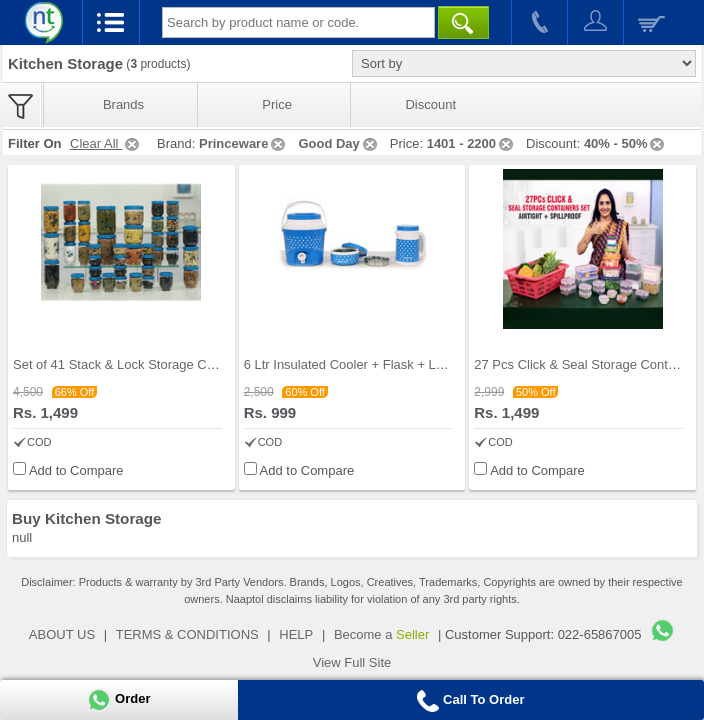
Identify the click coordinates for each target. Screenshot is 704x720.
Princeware (243, 143)
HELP (296, 634)
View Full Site (352, 662)
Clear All (106, 143)
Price (277, 104)
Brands (123, 104)
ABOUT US (62, 634)
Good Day (338, 143)
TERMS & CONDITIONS (187, 634)
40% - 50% (626, 143)
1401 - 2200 (471, 143)
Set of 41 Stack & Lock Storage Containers (136, 364)
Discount (430, 104)
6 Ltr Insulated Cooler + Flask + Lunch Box (367, 364)
